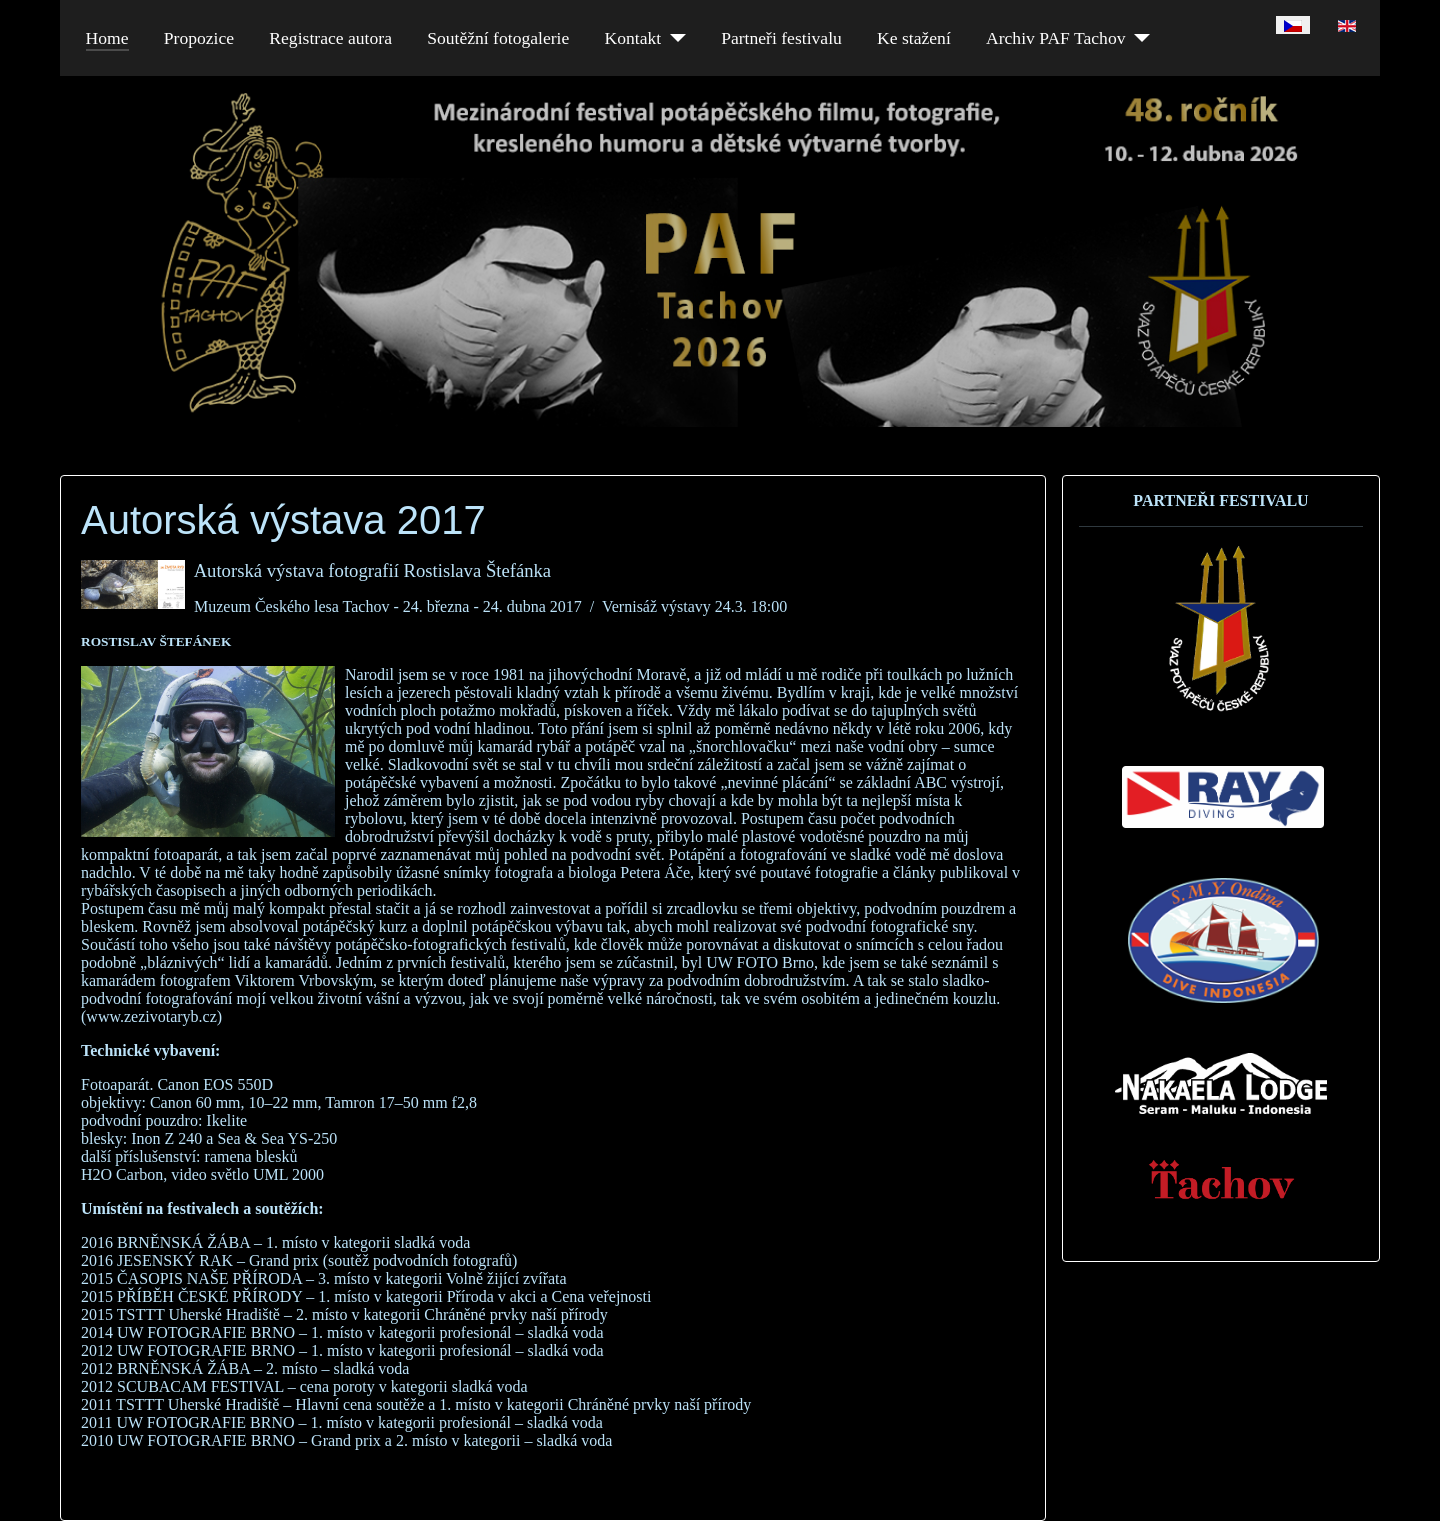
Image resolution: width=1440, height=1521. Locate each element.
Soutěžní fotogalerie (498, 38)
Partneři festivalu (781, 38)
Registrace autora (330, 38)
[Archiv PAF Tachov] (1138, 38)
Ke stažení (914, 38)
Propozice (199, 38)
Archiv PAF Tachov (1056, 38)
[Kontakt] (673, 38)
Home (107, 38)
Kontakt (632, 38)
